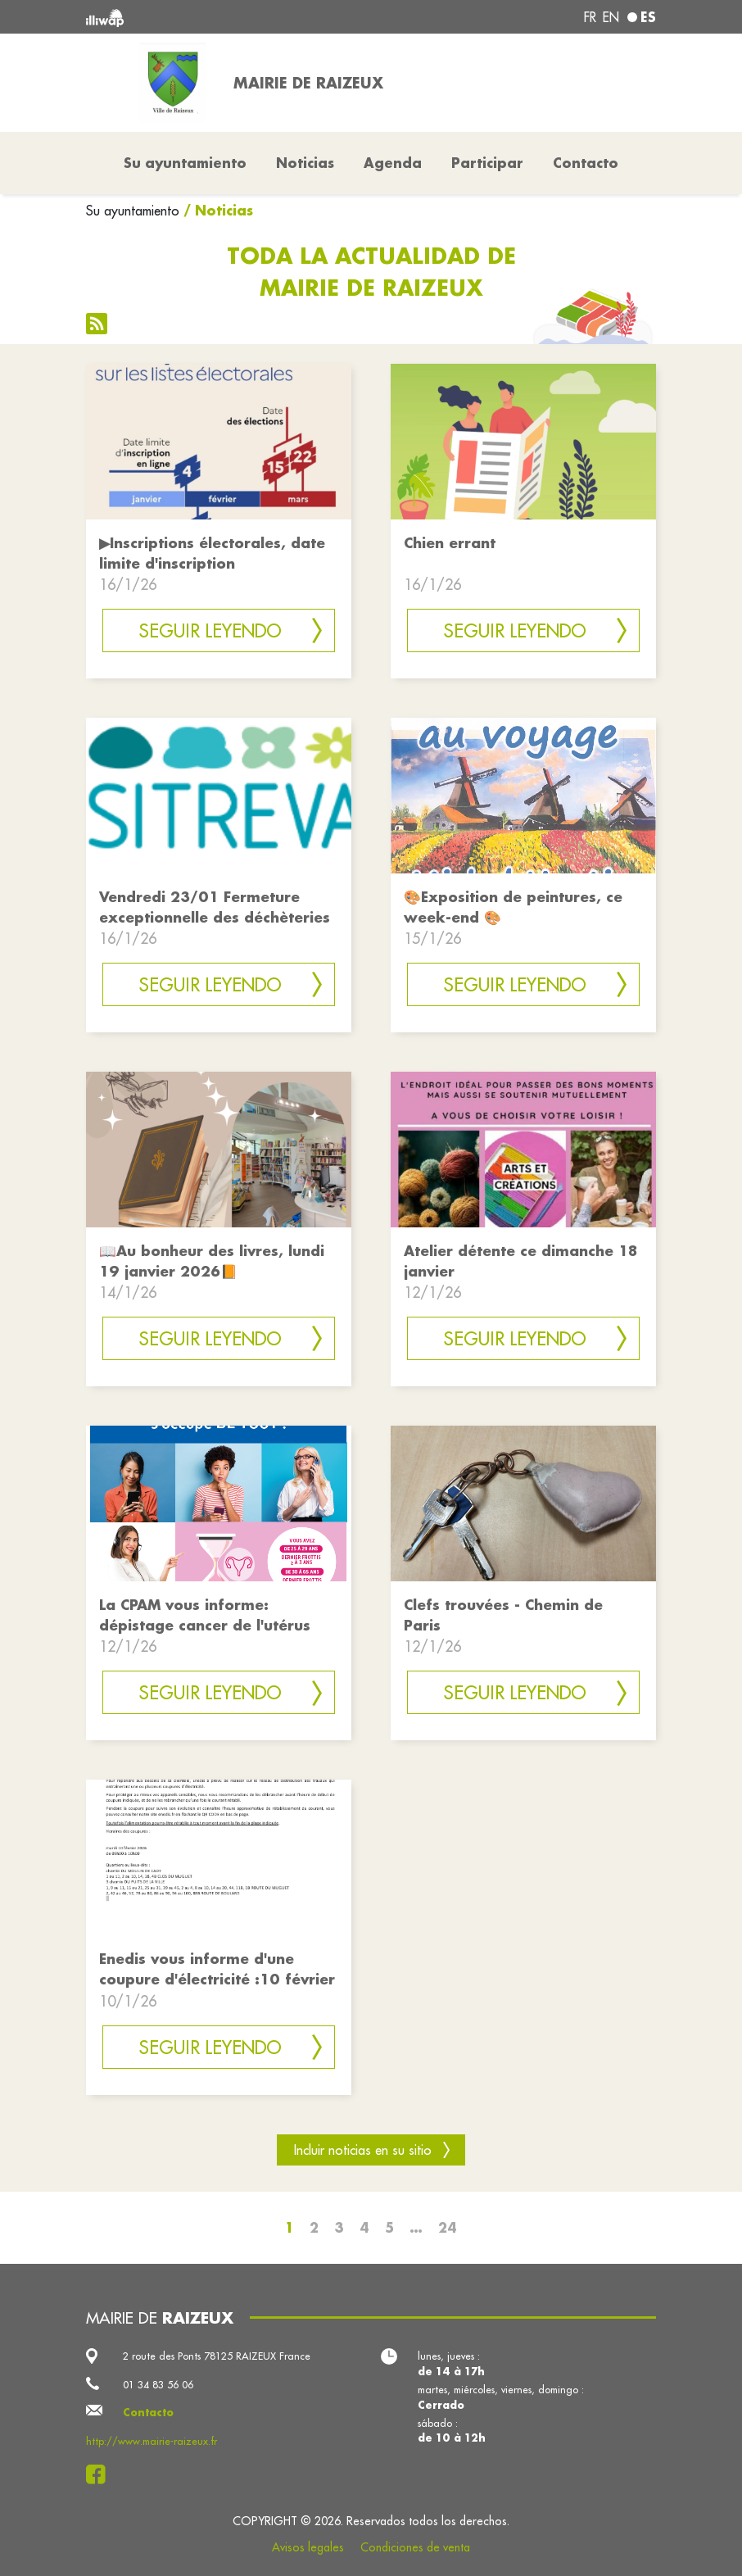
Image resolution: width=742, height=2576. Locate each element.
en (611, 17)
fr (590, 17)
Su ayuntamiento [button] (185, 162)
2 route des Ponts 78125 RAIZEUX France (216, 2355)
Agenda (393, 162)
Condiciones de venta (415, 2547)
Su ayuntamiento (132, 210)
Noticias (305, 162)
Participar (487, 162)
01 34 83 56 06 (158, 2384)
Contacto (585, 162)
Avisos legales (308, 2547)
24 (447, 2227)
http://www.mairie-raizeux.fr (151, 2440)
